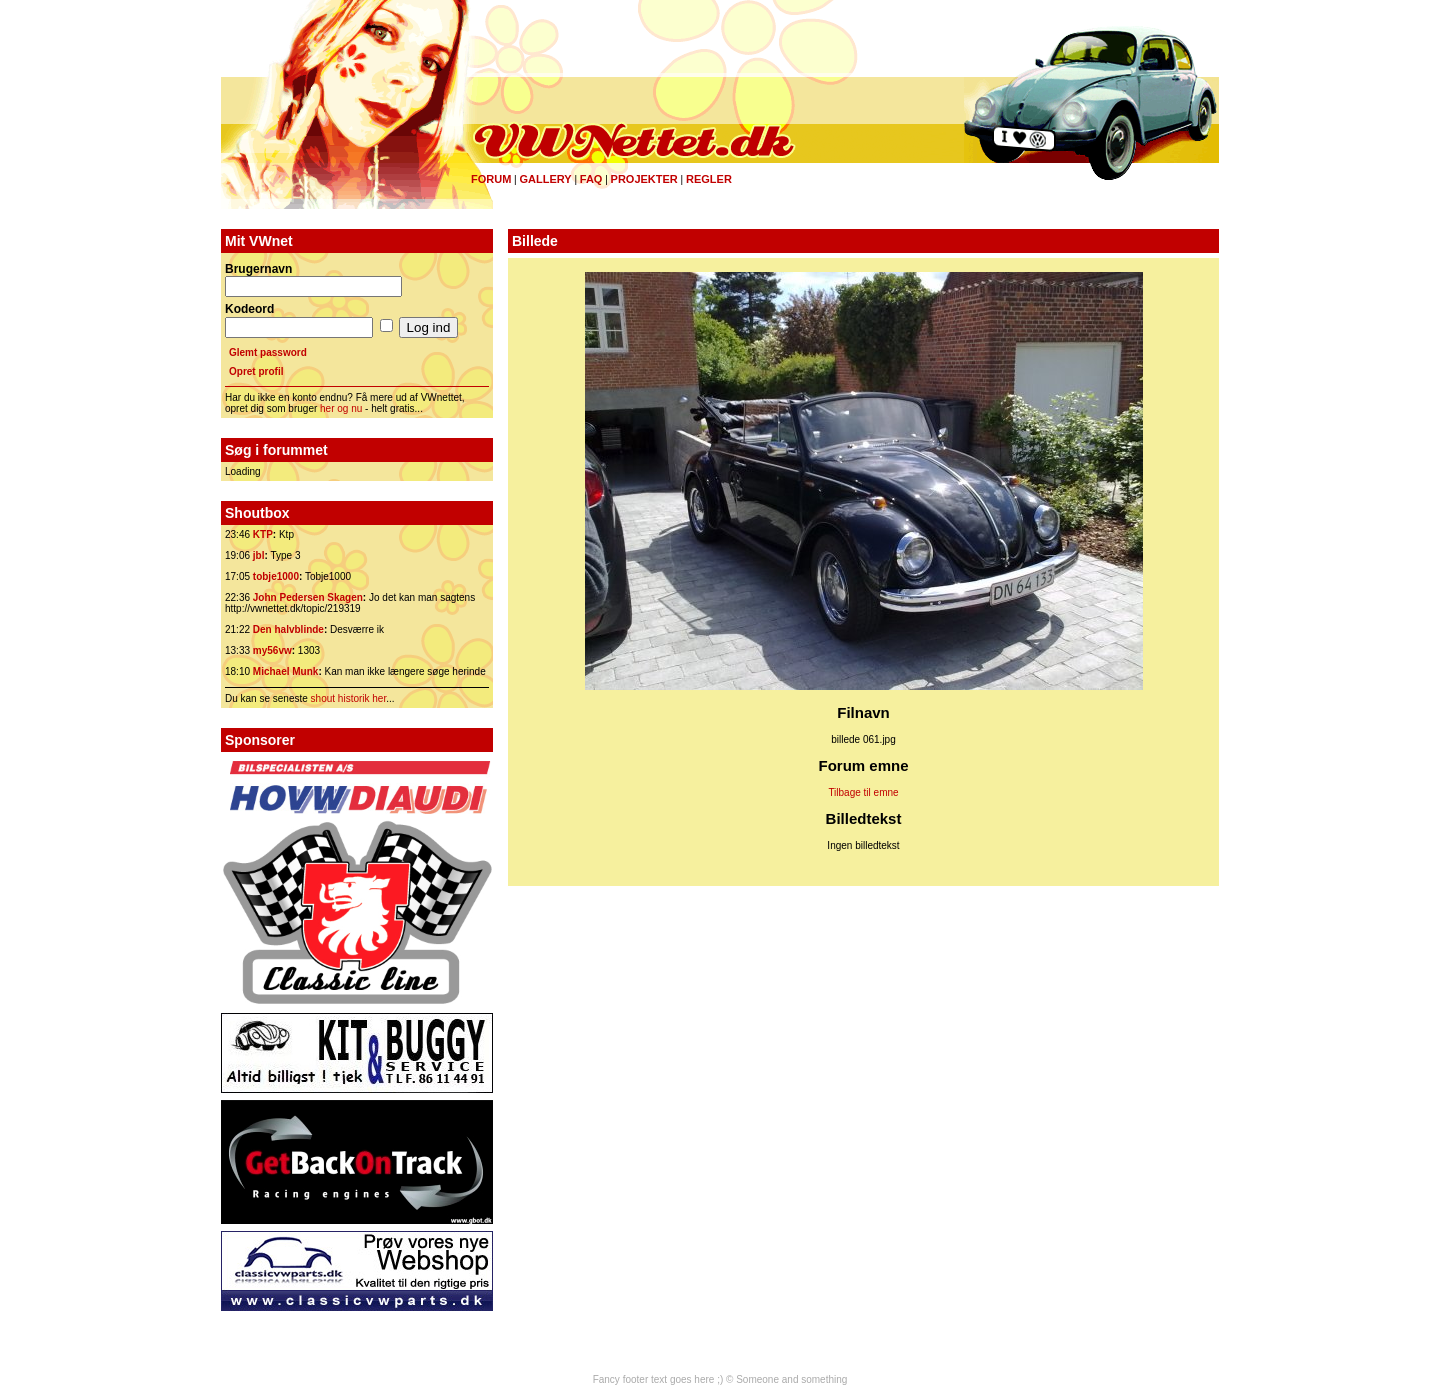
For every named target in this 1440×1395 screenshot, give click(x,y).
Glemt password (268, 352)
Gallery (545, 179)
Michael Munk (286, 671)
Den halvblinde (288, 629)
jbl (259, 555)
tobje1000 (276, 576)
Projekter (644, 179)
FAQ (591, 179)
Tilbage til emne (863, 792)
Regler (709, 179)
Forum (491, 179)
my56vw (272, 650)
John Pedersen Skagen (308, 597)
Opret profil (256, 371)
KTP (263, 534)
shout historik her (349, 698)
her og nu (341, 408)
